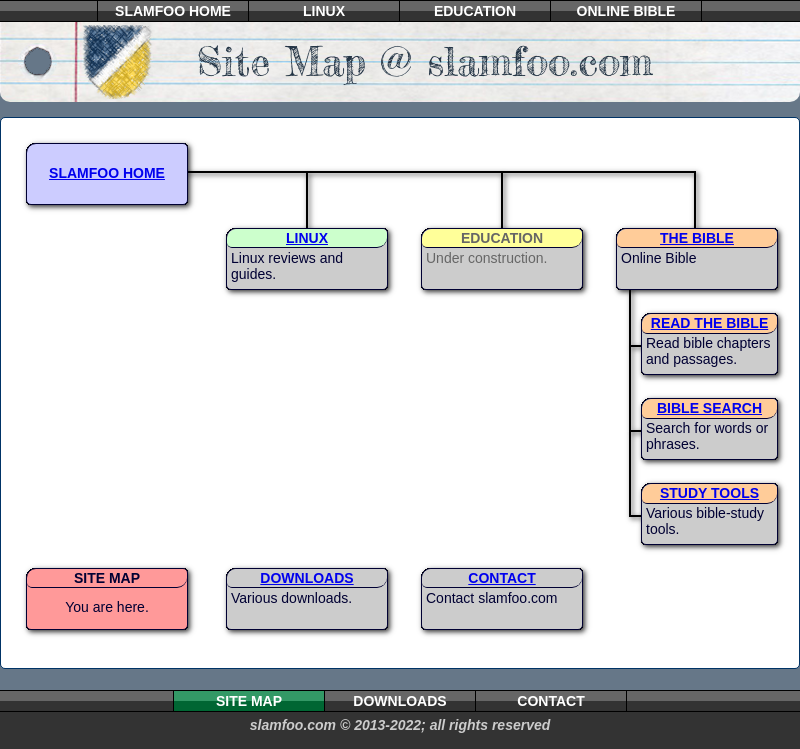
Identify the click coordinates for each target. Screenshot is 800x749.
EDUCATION (475, 11)
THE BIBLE (697, 238)
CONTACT (501, 578)
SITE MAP (107, 578)
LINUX (324, 11)
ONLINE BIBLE (626, 11)
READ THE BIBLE (709, 323)
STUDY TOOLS (709, 493)
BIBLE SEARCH (709, 408)
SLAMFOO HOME (173, 11)
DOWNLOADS (306, 578)
